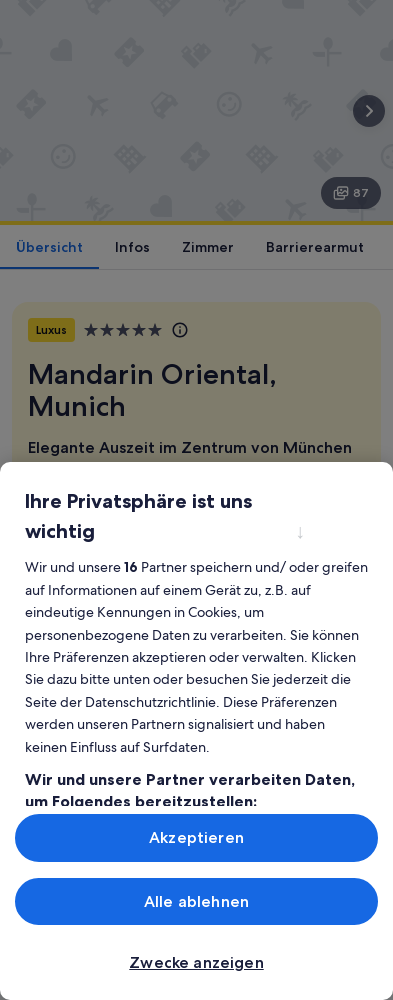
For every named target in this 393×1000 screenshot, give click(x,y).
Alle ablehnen (196, 901)
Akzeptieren (196, 837)
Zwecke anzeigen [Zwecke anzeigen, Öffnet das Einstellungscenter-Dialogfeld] (196, 962)
